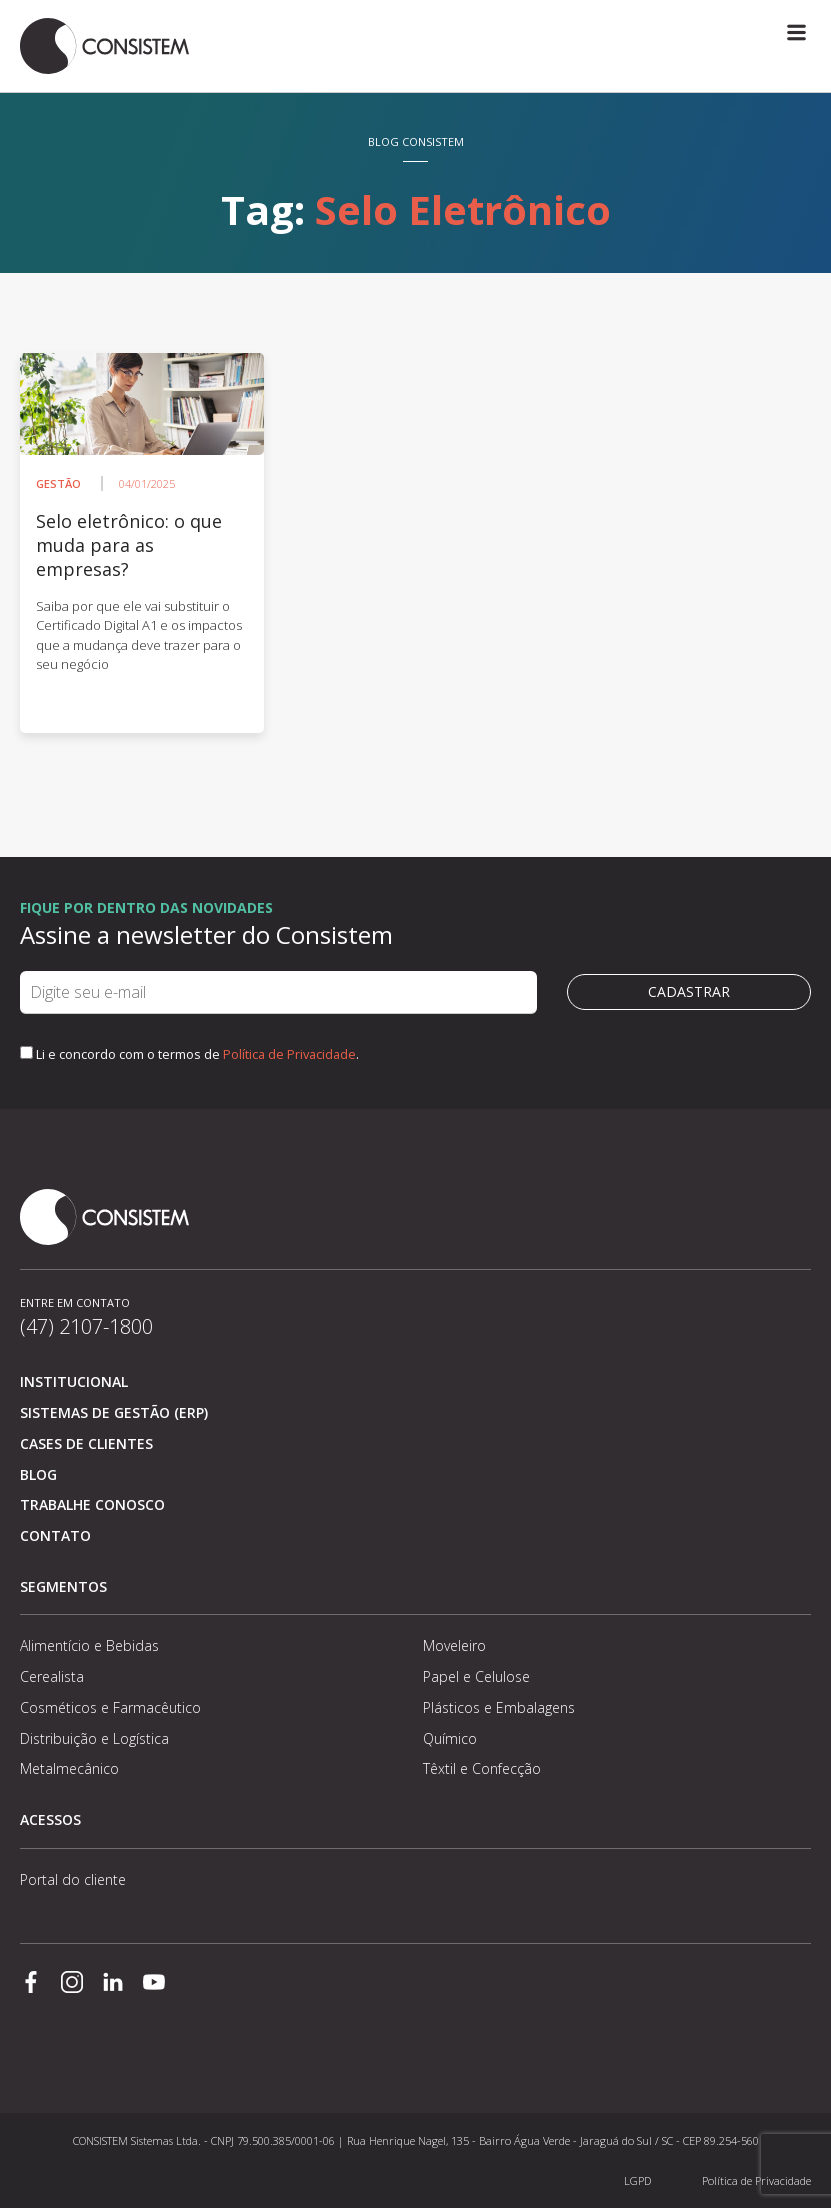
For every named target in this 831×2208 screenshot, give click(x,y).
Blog (38, 1474)
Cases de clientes (86, 1443)
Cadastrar (689, 991)
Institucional (74, 1381)
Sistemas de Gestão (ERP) (114, 1412)
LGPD (637, 2180)
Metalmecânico (69, 1768)
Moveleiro (454, 1645)
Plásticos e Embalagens (499, 1707)
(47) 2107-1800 (86, 1326)
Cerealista (52, 1676)
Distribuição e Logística (94, 1738)
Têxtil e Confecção (482, 1768)
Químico (450, 1738)
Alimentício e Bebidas (89, 1645)
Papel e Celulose (476, 1676)
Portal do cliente (73, 1879)
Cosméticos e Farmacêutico (110, 1707)
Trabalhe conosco (92, 1504)
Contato (55, 1535)
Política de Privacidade (289, 1054)
